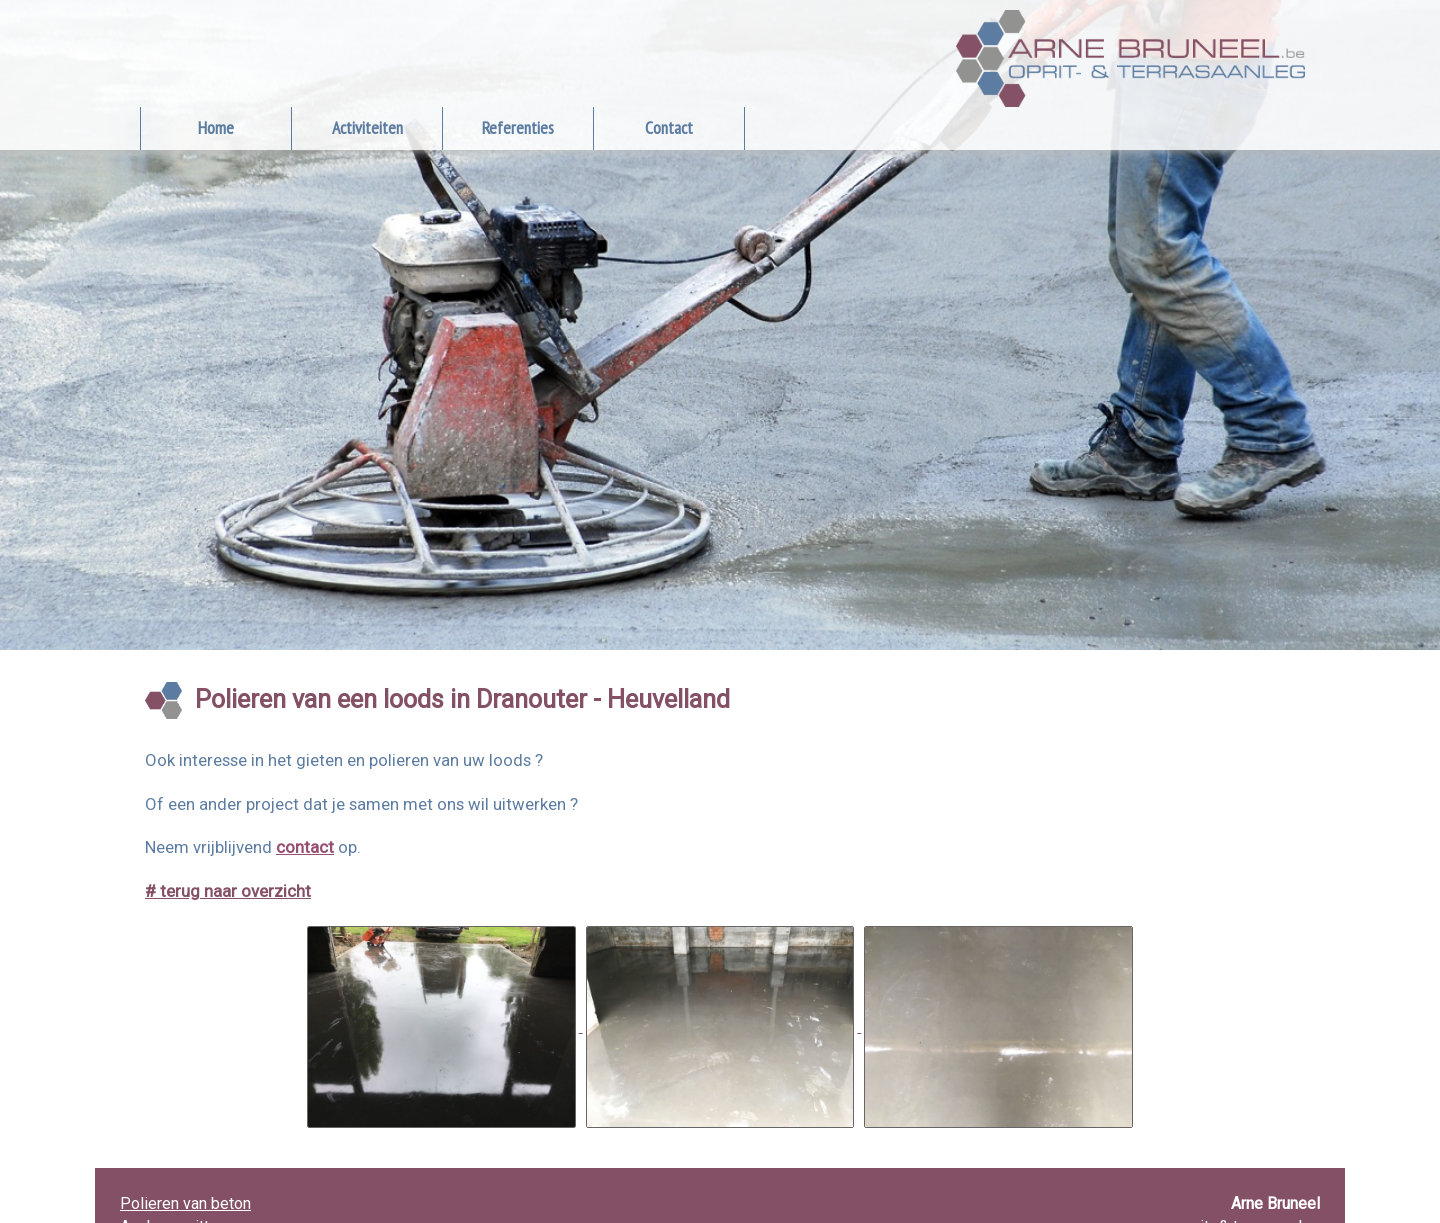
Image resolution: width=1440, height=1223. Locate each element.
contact (305, 847)
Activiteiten (367, 127)
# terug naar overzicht (228, 891)
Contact (669, 127)
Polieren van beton (185, 1203)
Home (216, 127)
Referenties (518, 127)
